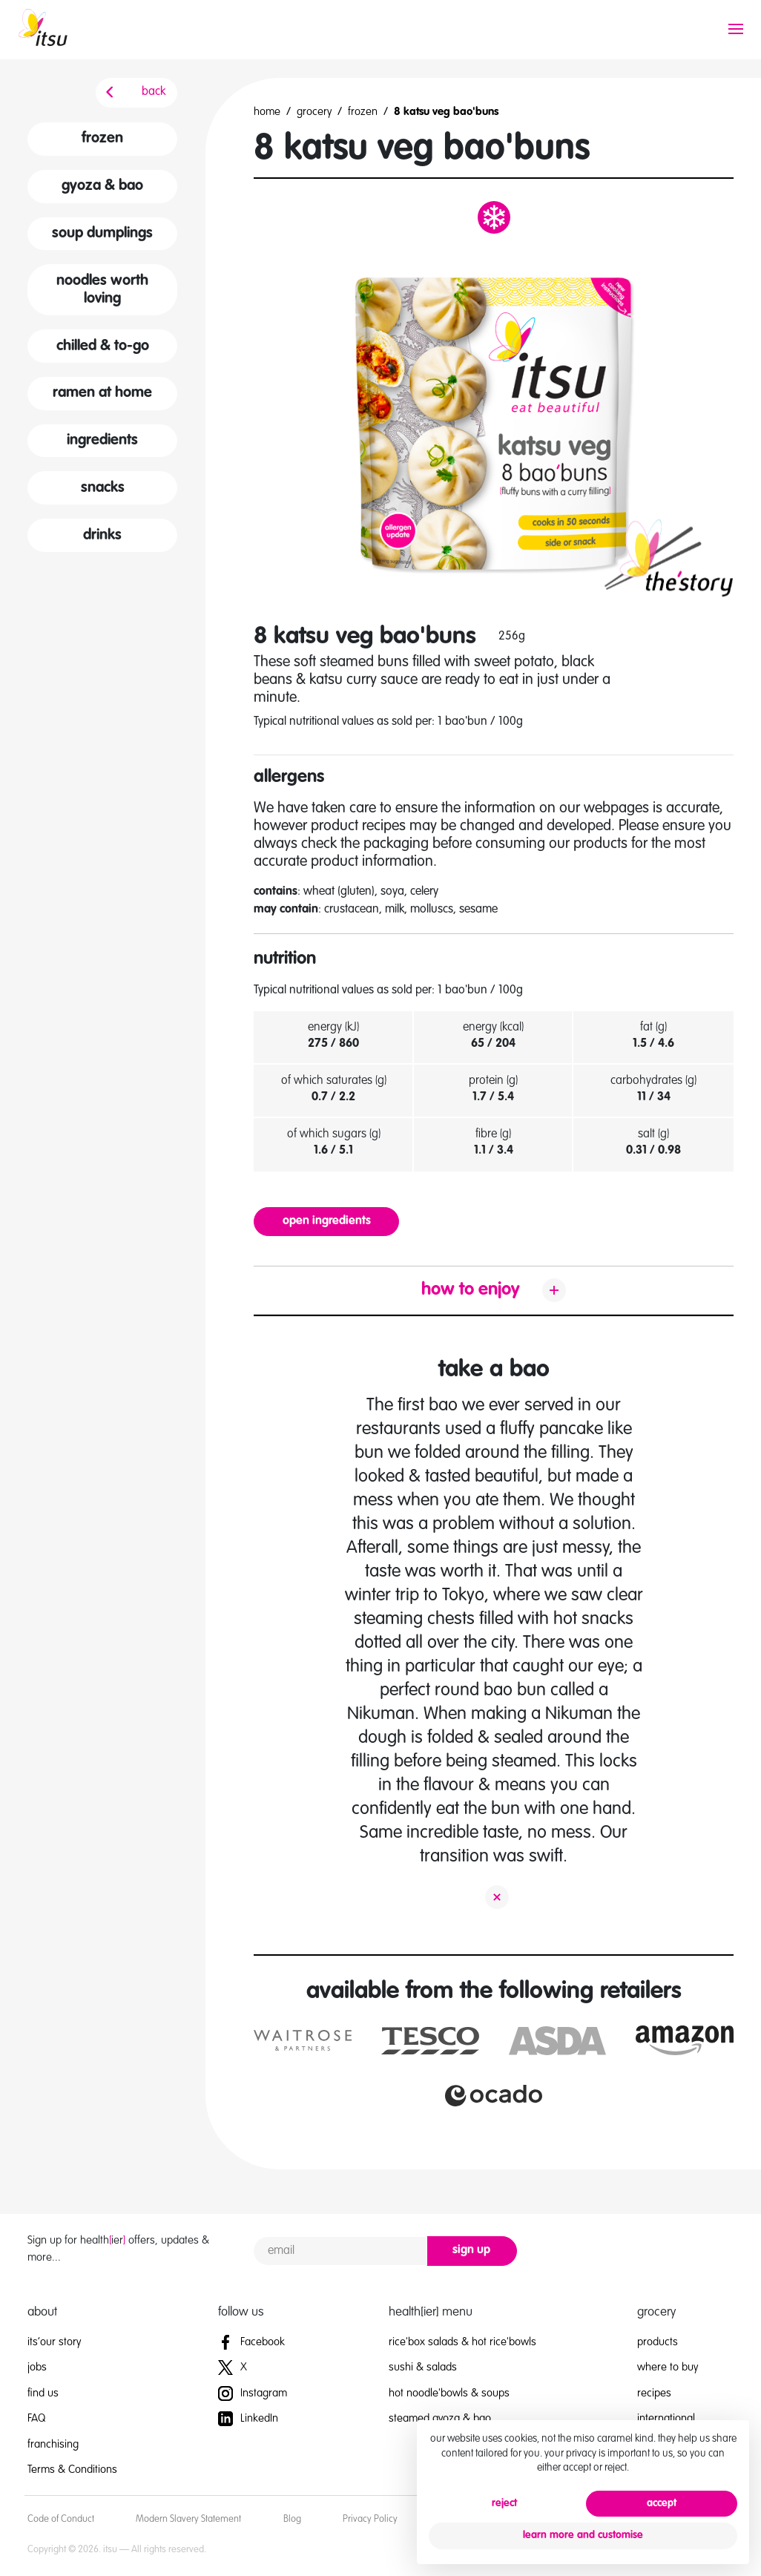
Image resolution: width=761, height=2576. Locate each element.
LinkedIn (248, 2418)
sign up (471, 2250)
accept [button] (661, 2503)
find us (43, 2393)
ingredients (102, 440)
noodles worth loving (102, 290)
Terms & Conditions (72, 2469)
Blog (292, 2519)
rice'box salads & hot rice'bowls (462, 2341)
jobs (37, 2367)
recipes (654, 2393)
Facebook (251, 2341)
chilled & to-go (102, 346)
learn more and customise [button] (583, 2535)
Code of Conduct (60, 2519)
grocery (314, 111)
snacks (103, 488)
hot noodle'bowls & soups (449, 2393)
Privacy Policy (370, 2519)
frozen (102, 138)
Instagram (252, 2393)
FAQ (36, 2418)
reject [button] (504, 2503)
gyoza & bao (102, 186)
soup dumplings (102, 233)
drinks (102, 535)
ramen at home (102, 393)
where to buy (667, 2367)
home (267, 111)
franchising (53, 2444)
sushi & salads (423, 2367)
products (657, 2341)
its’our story (54, 2341)
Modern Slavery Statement (188, 2519)
